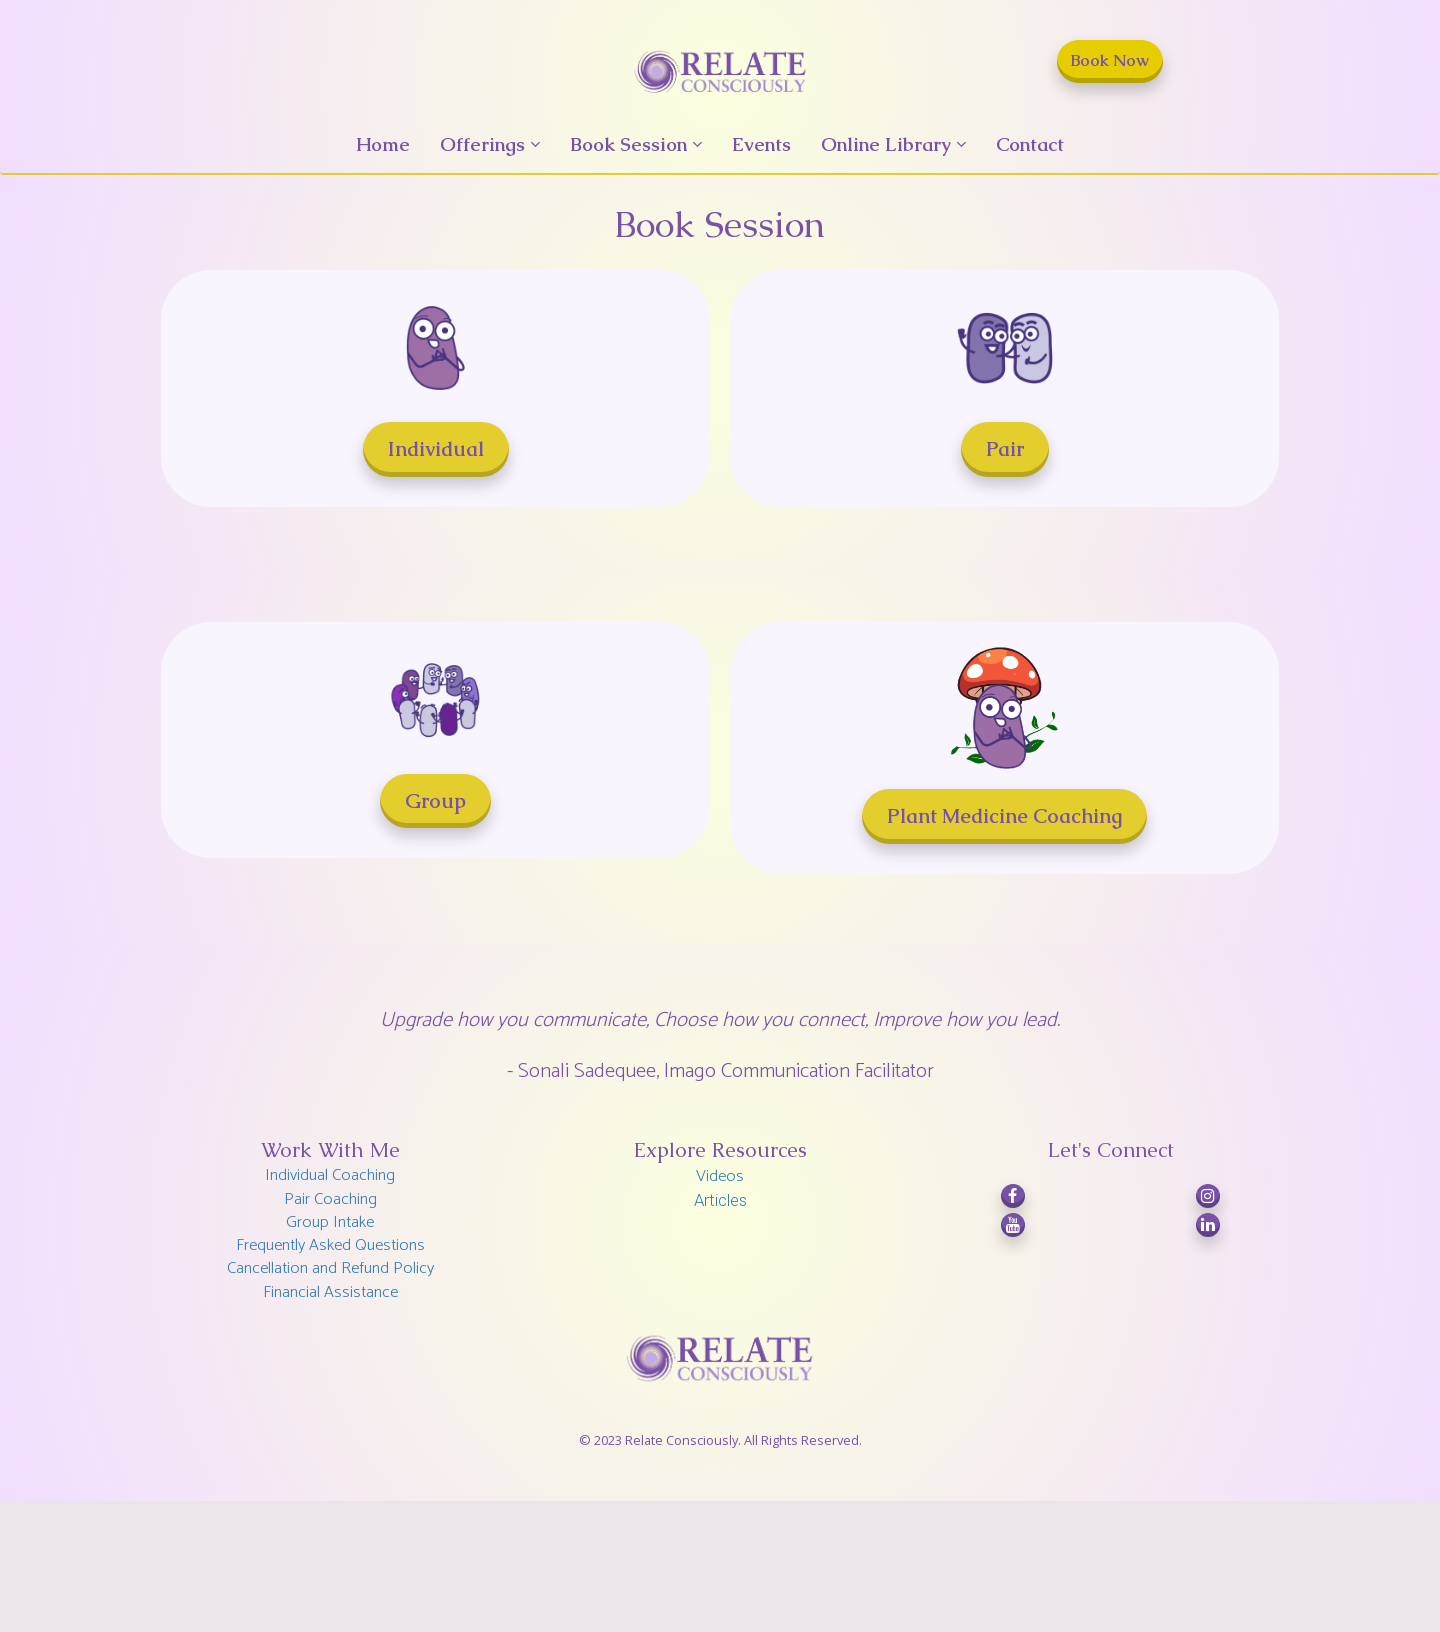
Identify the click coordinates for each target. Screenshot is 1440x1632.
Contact (1030, 144)
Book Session (628, 144)
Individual (436, 449)
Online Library (886, 144)
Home (383, 144)
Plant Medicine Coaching (1004, 816)
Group (435, 801)
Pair (1005, 449)
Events (761, 144)
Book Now (1110, 60)
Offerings (482, 144)
